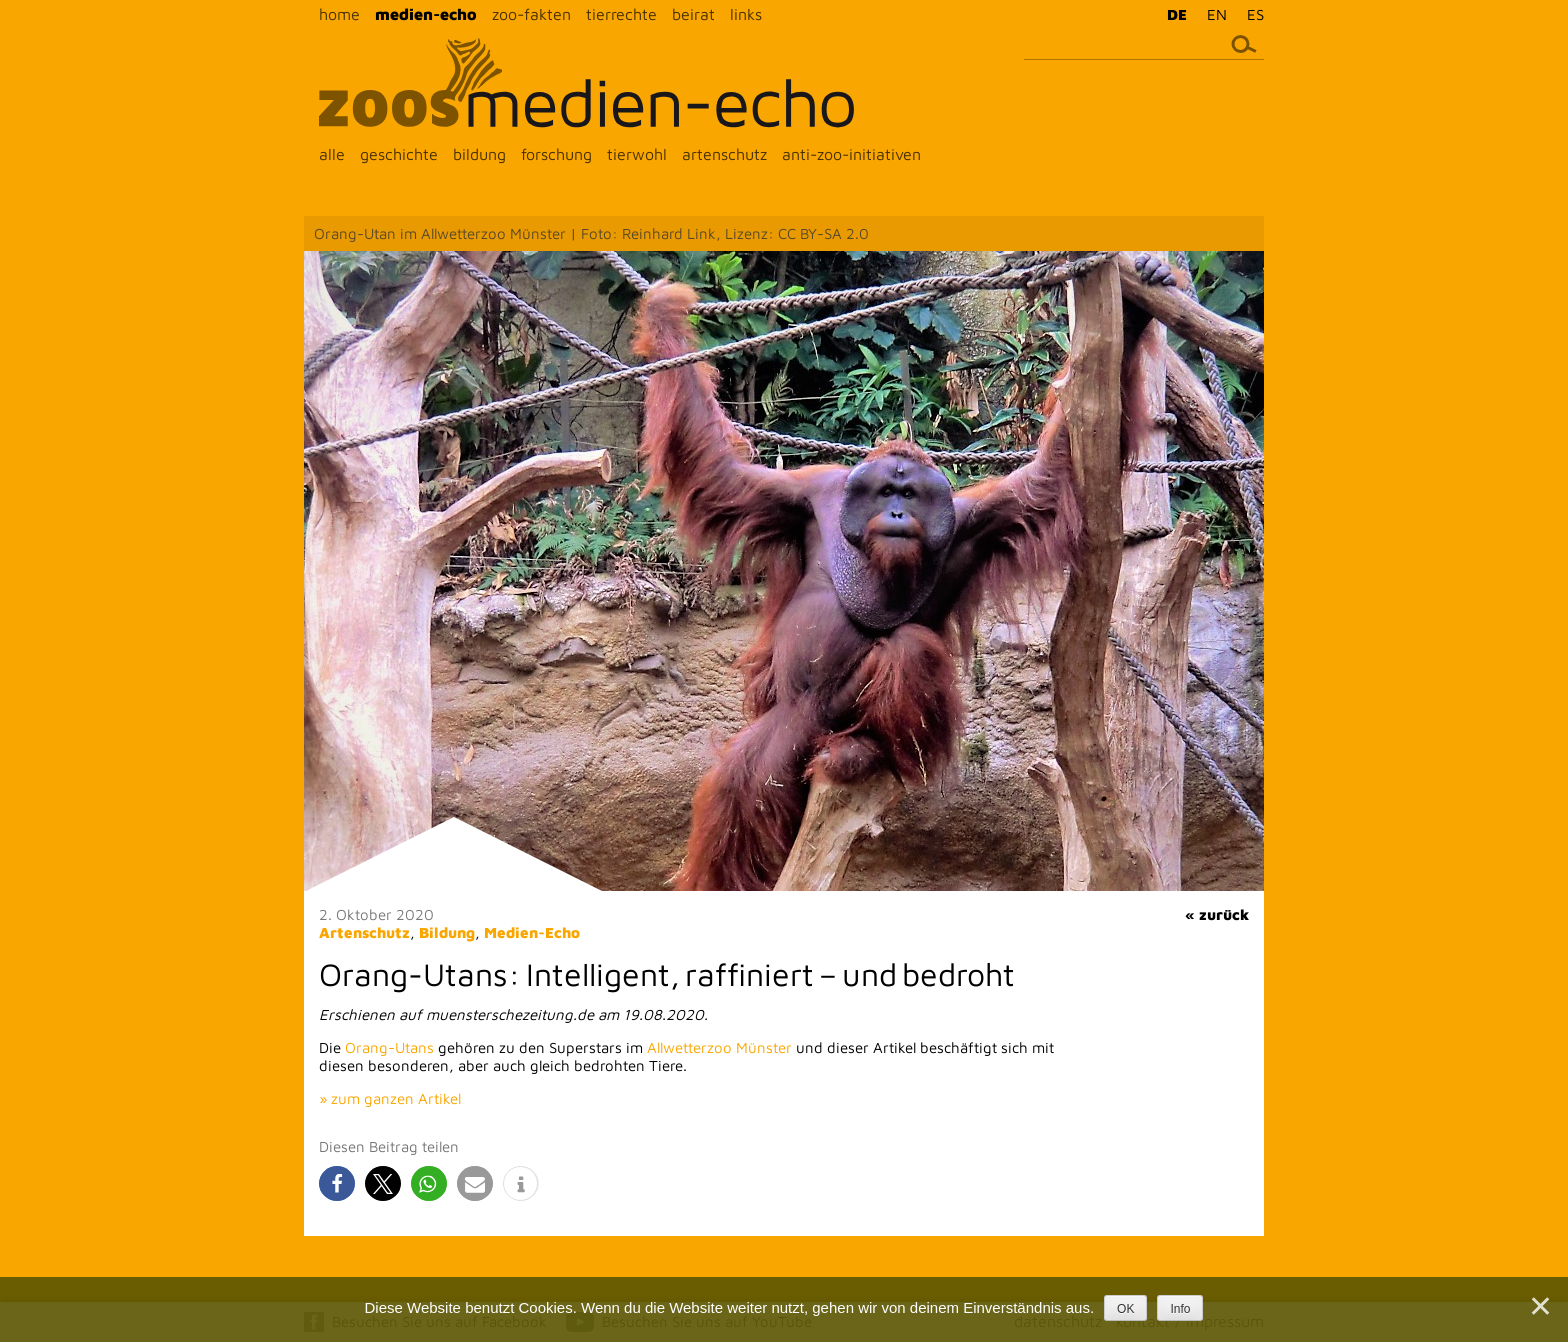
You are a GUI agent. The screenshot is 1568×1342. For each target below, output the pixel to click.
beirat (693, 14)
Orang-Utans (389, 1047)
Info (1180, 1309)
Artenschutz (364, 932)
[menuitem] (1172, 14)
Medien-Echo (532, 932)
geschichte (399, 154)
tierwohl (637, 154)
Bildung (447, 932)
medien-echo (426, 14)
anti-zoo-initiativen (851, 154)
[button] (337, 1183)
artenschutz (724, 154)
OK (1125, 1309)
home (339, 14)
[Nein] (1539, 1306)
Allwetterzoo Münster (719, 1047)
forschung (556, 154)
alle (332, 154)
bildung (479, 154)
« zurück (1217, 914)
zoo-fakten (531, 14)
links (746, 14)
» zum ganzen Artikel (390, 1098)
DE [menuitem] (1177, 14)
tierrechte (621, 14)
